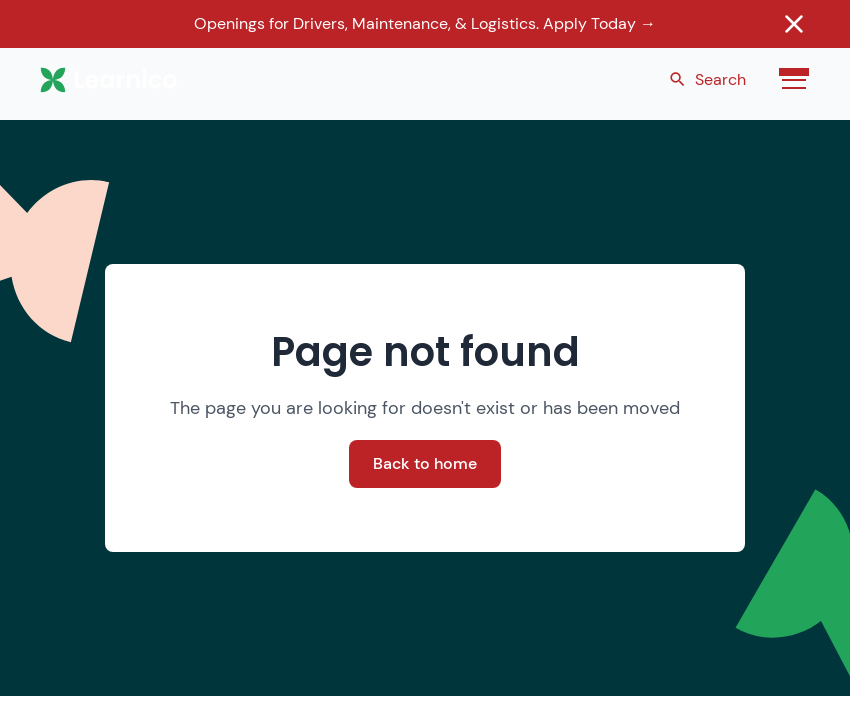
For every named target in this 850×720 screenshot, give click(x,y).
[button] (790, 80)
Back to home (425, 463)
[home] (115, 80)
